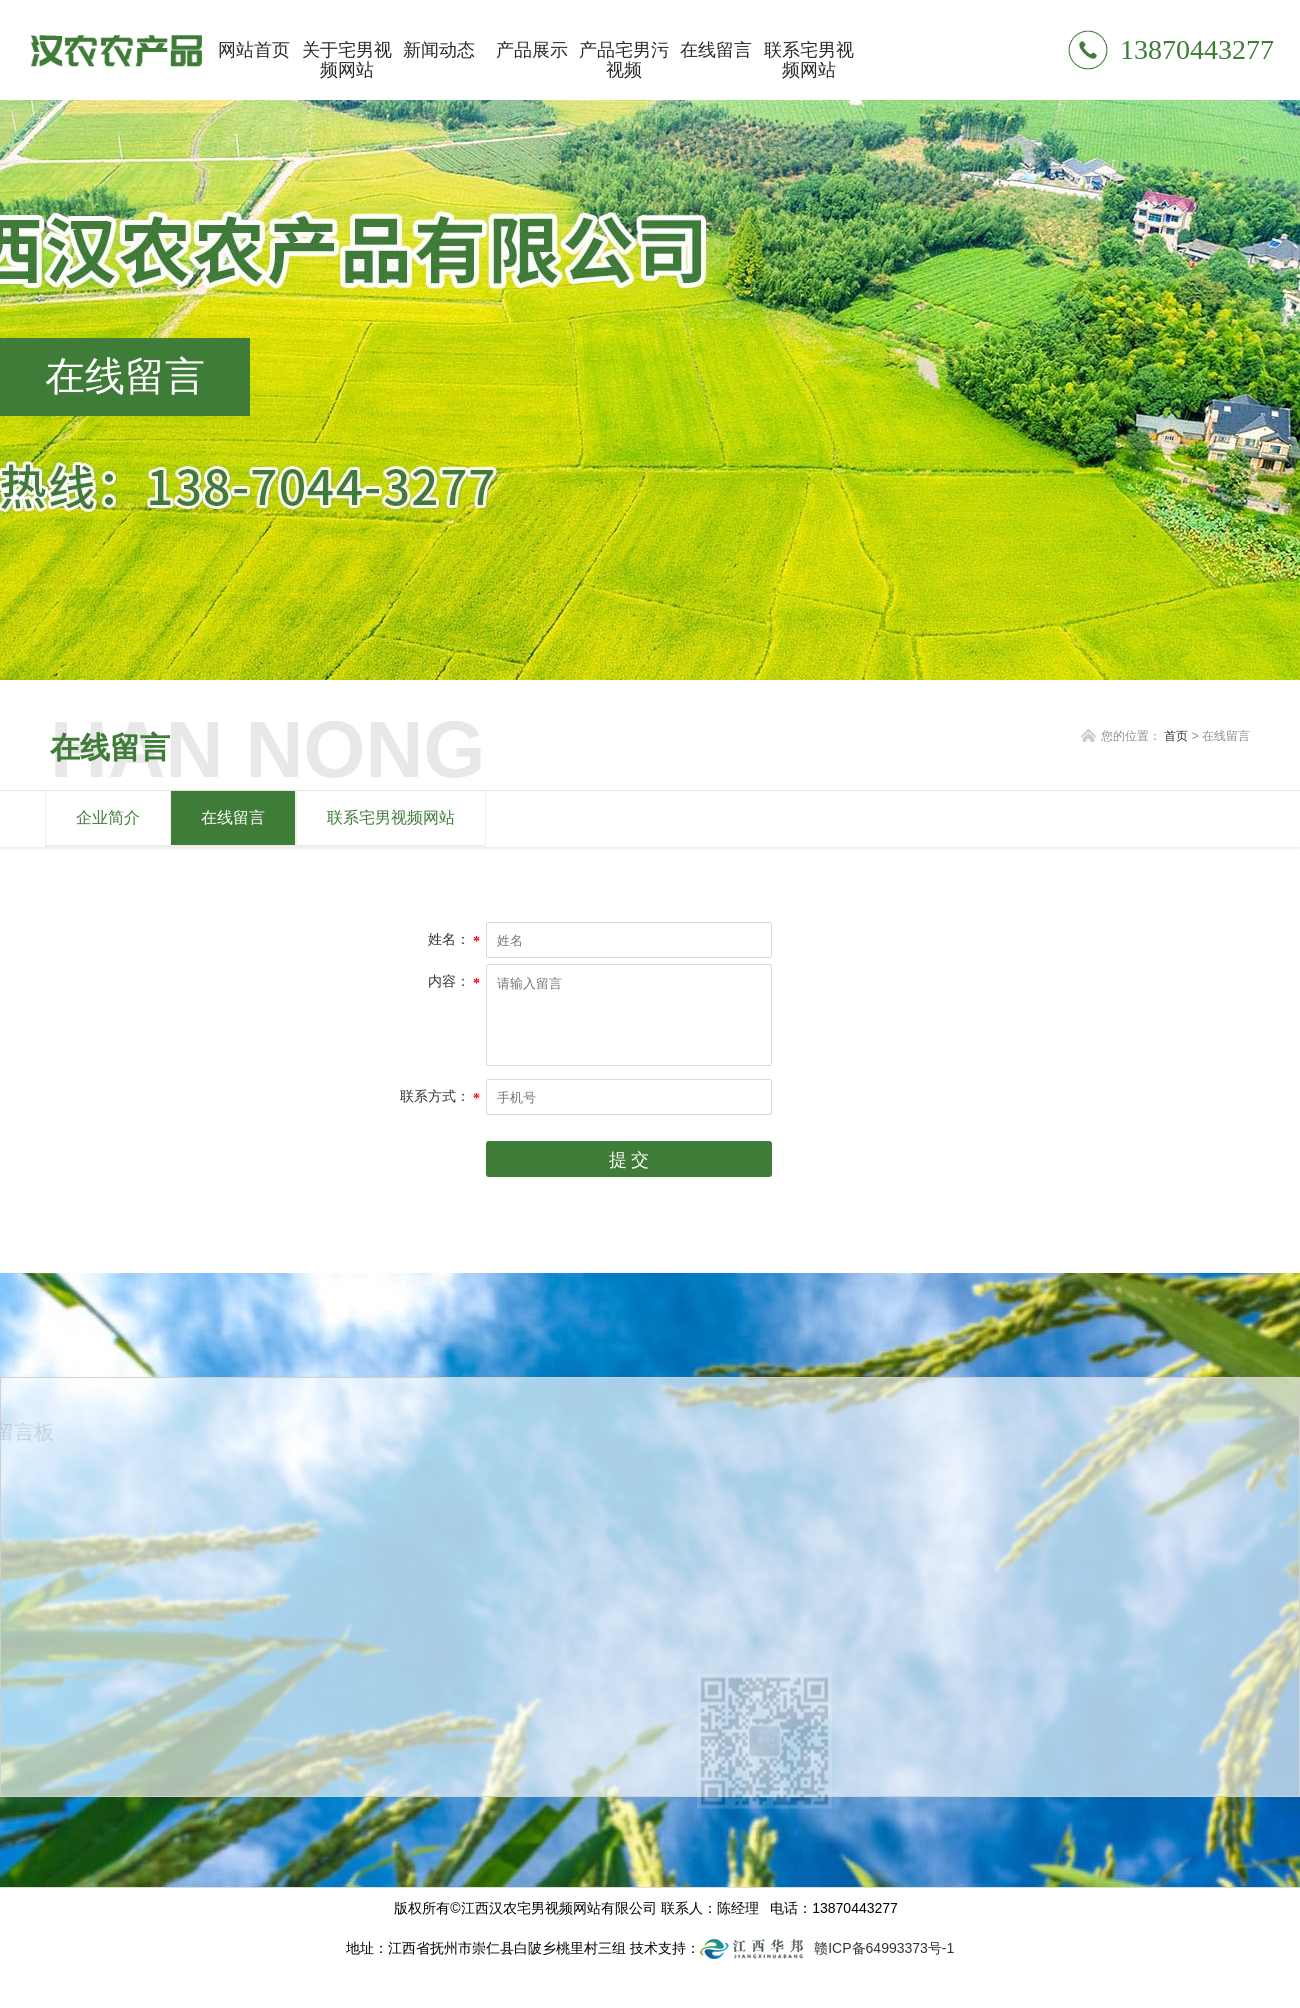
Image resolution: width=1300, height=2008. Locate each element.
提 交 (629, 1160)
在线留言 (233, 817)
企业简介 (108, 817)
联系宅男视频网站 (391, 817)
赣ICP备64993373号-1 (884, 1948)
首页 (1176, 736)
